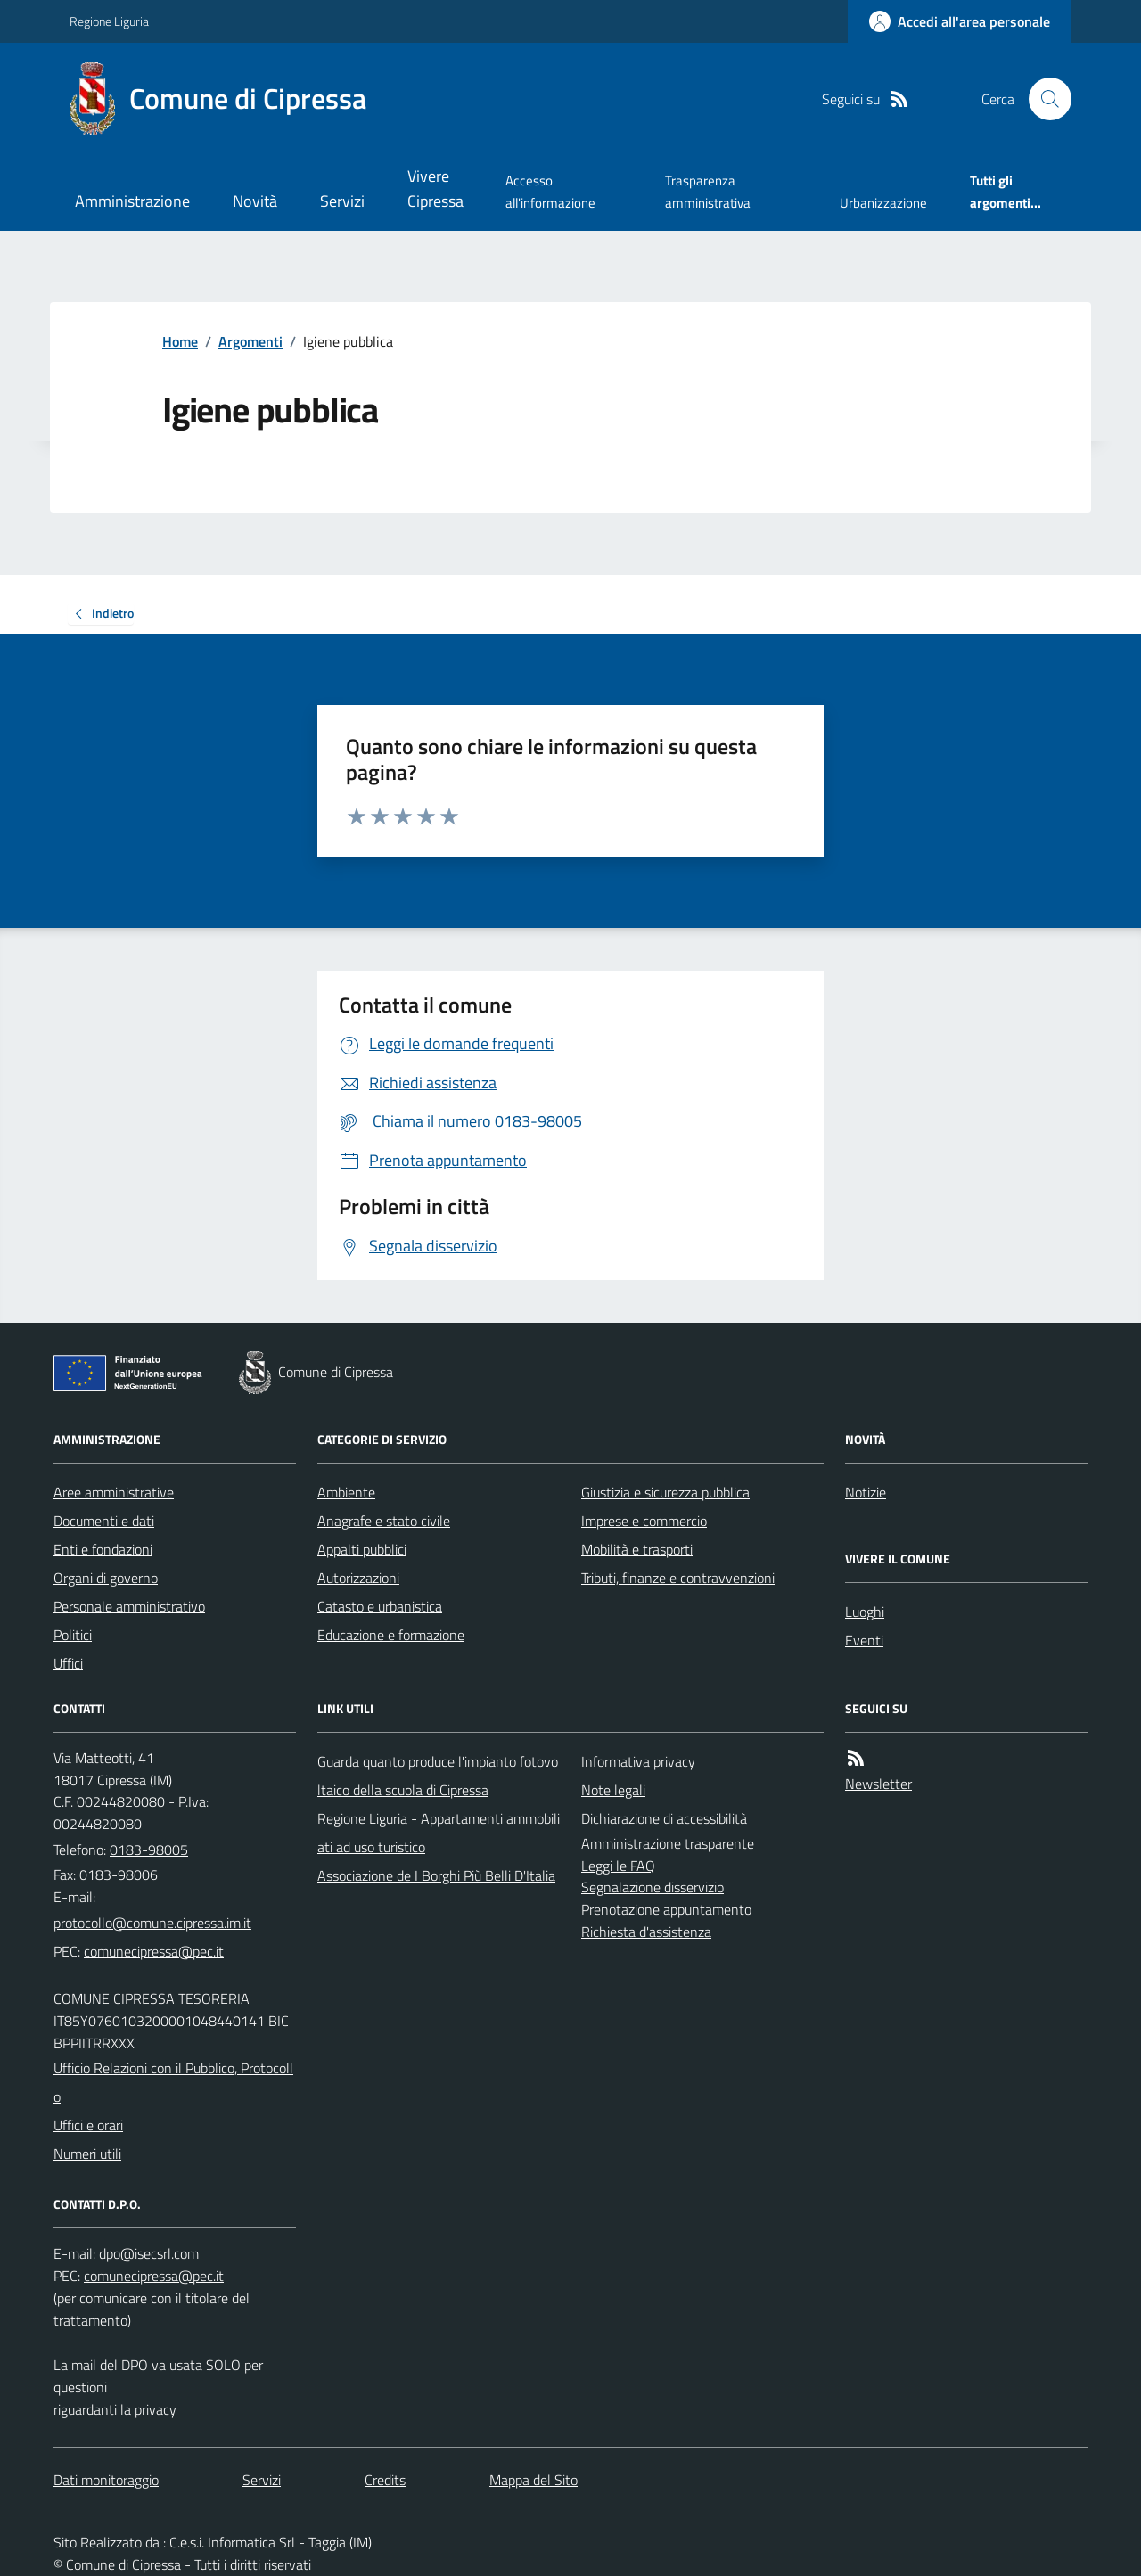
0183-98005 (149, 1849)
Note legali (613, 1790)
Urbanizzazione (883, 203)
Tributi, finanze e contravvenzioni (678, 1577)
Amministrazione (132, 201)
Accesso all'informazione (550, 191)
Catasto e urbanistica (379, 1606)
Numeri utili (87, 2153)
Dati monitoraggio (106, 2479)
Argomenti (250, 341)
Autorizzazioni (358, 1577)
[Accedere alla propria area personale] (959, 21)
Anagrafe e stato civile (383, 1520)
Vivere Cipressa (435, 188)
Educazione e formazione (390, 1634)
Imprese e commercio (644, 1520)
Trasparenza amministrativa (708, 191)
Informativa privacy (638, 1761)
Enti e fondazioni (102, 1549)
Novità (255, 201)
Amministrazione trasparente (667, 1843)
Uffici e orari (88, 2125)
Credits (385, 2479)
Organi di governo (105, 1577)
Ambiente (346, 1492)
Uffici (68, 1663)
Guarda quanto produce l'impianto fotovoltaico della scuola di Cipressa (437, 1776)
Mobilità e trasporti (637, 1549)
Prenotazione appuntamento (666, 1909)
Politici (72, 1634)
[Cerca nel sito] (1042, 99)
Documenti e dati (103, 1520)
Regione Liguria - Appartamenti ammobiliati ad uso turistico (438, 1833)
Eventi (864, 1640)
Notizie (865, 1492)
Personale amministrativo (129, 1606)
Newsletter (878, 1783)
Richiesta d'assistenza (646, 1931)
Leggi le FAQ (618, 1865)
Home (180, 341)
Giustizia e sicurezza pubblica (665, 1492)
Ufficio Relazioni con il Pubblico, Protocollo (173, 2082)
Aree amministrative (113, 1492)
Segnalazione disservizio (652, 1887)
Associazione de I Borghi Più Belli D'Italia (436, 1875)
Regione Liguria (109, 21)
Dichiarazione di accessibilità (664, 1818)
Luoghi (864, 1611)
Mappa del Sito (533, 2479)
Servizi (342, 201)
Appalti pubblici (361, 1549)
